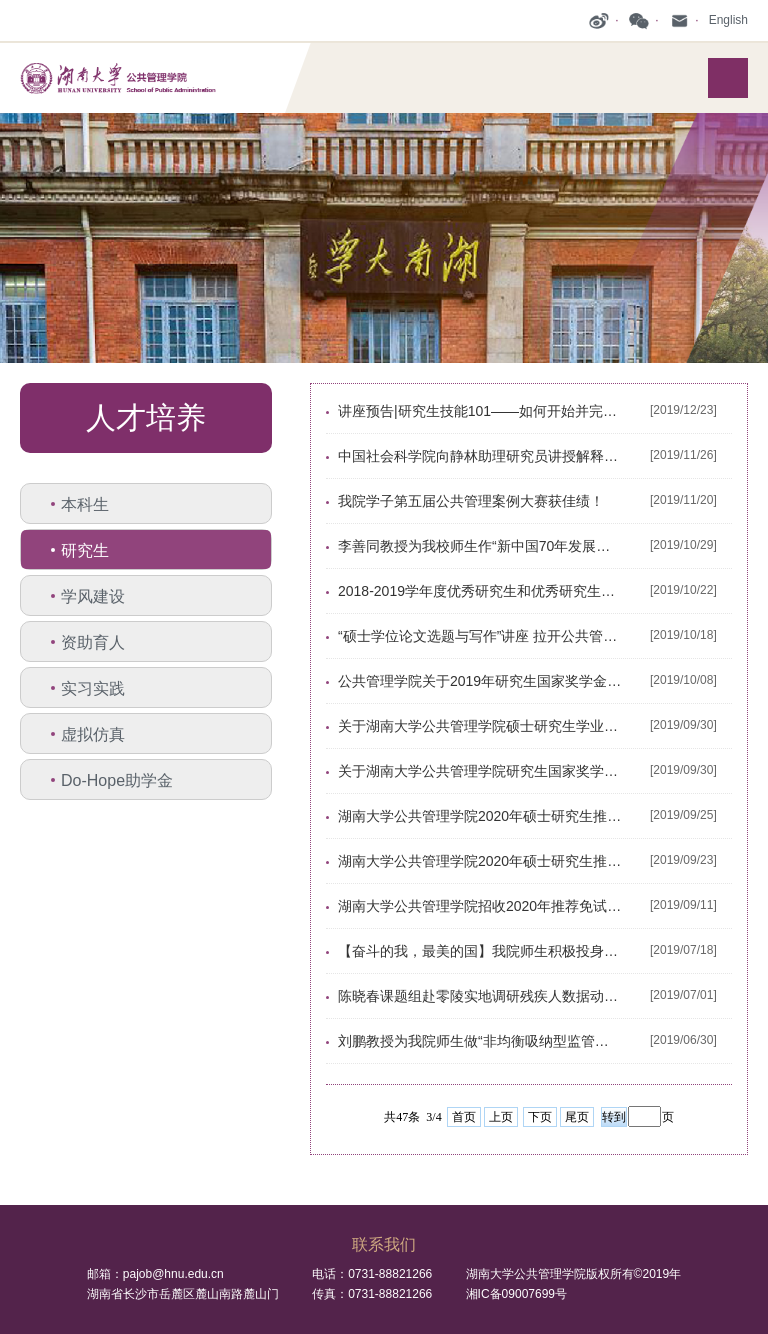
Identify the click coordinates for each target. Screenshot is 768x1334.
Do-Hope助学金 (117, 780)
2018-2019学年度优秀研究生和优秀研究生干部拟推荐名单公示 (480, 591)
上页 (501, 1117)
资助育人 (93, 642)
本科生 (85, 504)
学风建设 (93, 596)
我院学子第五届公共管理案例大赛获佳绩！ (471, 501)
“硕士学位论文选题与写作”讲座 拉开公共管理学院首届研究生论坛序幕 (480, 636)
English (728, 20)
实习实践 (93, 688)
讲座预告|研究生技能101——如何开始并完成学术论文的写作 (480, 411)
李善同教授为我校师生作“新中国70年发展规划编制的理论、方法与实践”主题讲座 (480, 546)
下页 (540, 1117)
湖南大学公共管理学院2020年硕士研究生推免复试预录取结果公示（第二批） (480, 816)
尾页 (577, 1117)
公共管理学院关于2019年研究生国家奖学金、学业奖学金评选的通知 (480, 681)
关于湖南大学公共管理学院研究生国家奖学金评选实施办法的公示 (480, 771)
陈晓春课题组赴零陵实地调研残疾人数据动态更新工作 (480, 996)
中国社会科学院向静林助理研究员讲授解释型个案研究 (480, 456)
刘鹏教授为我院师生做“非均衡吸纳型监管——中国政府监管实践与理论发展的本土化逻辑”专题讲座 (480, 1041)
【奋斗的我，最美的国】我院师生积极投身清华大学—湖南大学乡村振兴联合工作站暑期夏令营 (480, 951)
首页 (464, 1117)
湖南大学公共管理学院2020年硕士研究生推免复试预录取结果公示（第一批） (480, 861)
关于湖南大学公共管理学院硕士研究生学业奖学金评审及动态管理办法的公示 (480, 726)
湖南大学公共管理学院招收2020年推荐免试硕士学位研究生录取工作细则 (480, 906)
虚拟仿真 (93, 734)
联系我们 (384, 1244)
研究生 (85, 550)
